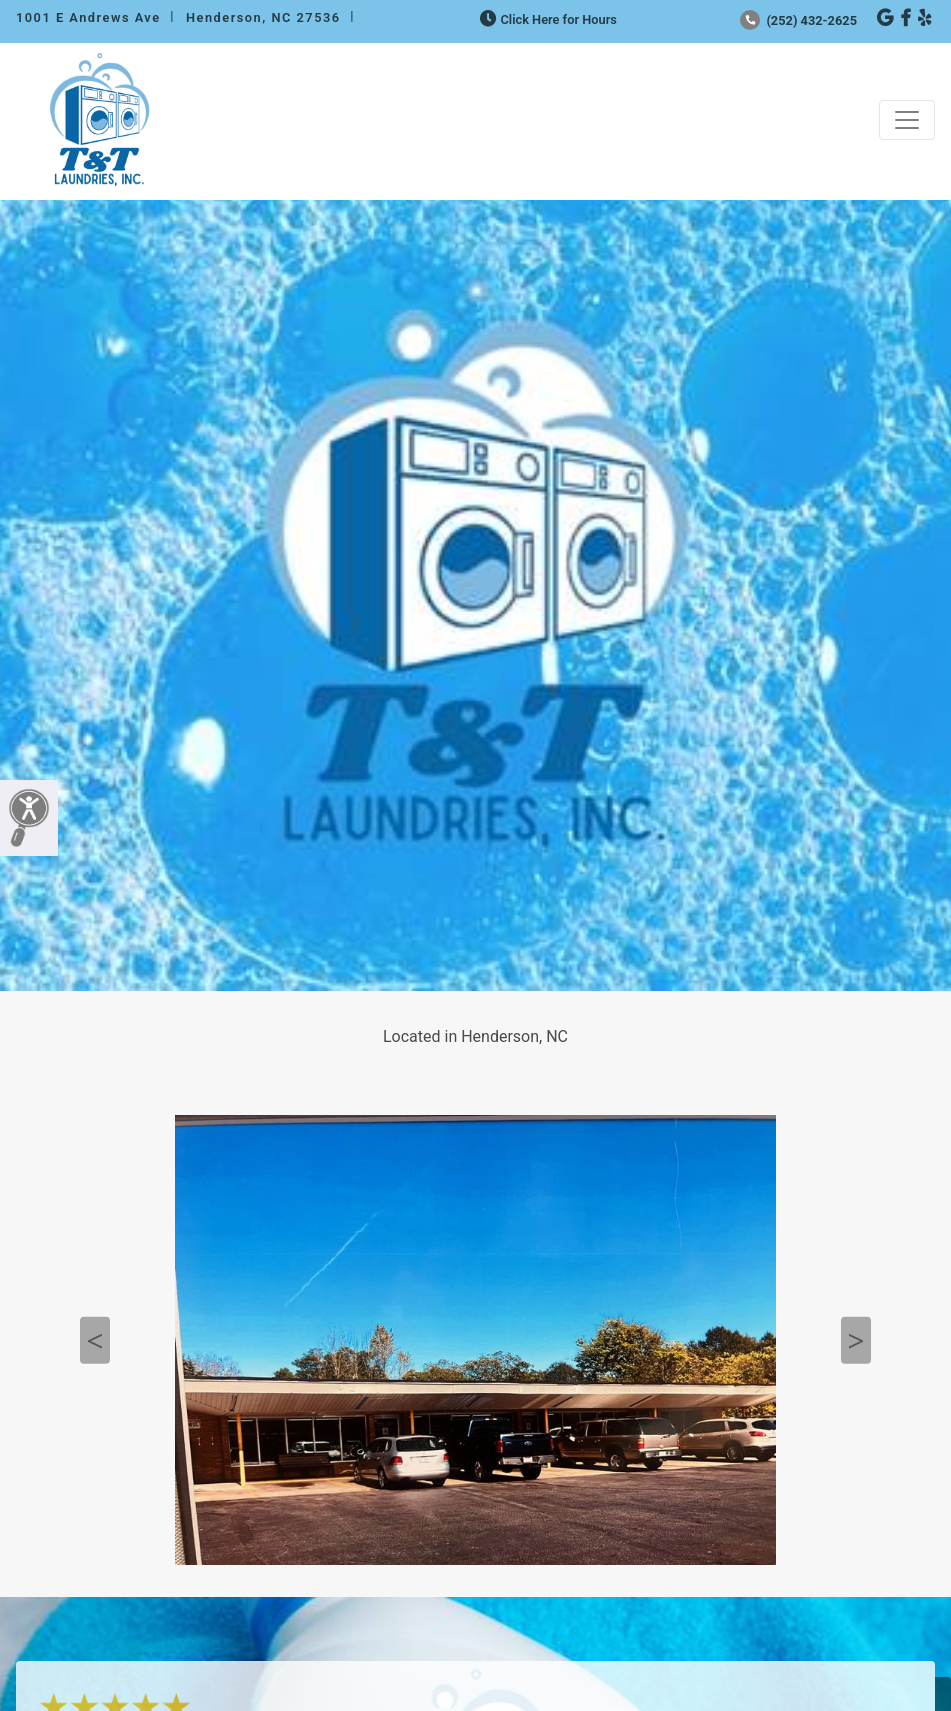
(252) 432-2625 (798, 20)
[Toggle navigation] (907, 120)
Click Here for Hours (546, 19)
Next (856, 1340)
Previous (95, 1340)
